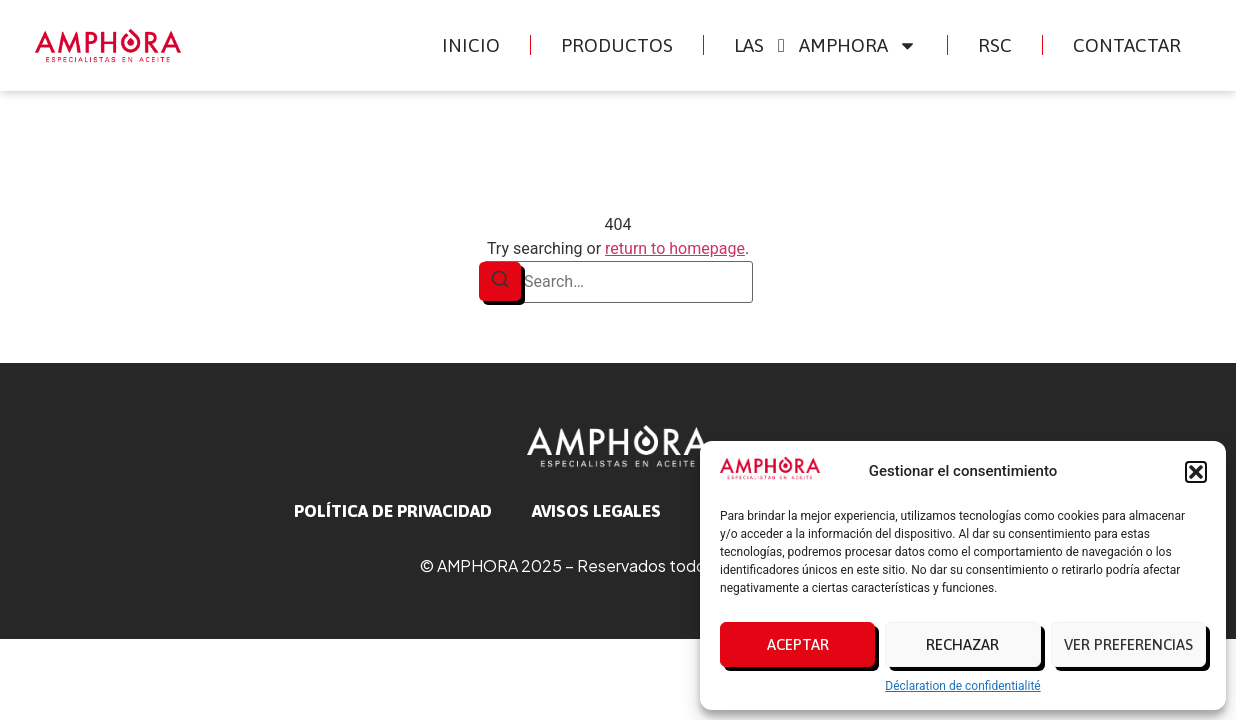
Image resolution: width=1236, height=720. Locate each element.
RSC (995, 45)
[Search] (500, 281)
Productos (617, 45)
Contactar (1127, 45)
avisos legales (596, 511)
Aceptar (798, 644)
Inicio (471, 45)
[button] (1196, 472)
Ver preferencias (1128, 644)
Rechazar (962, 644)
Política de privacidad (393, 511)
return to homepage (675, 248)
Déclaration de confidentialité (962, 686)
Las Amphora (826, 45)
